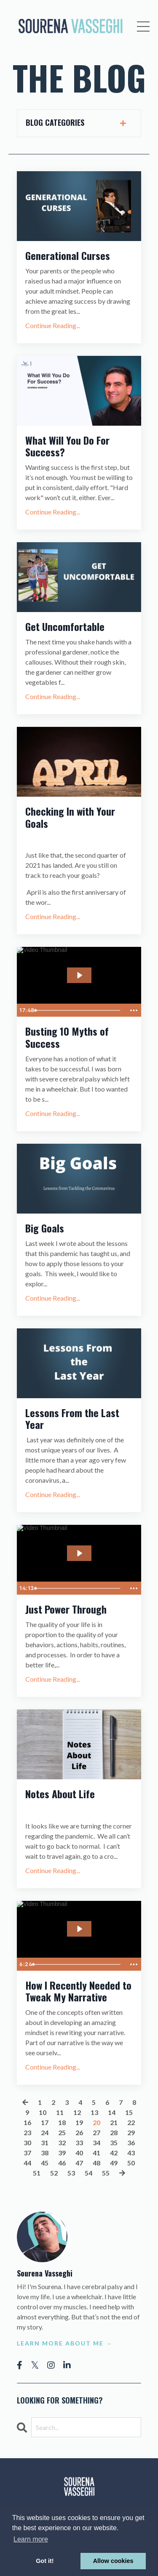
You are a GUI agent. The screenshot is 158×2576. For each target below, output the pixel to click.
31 (44, 2143)
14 (111, 2112)
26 (79, 2132)
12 (77, 2112)
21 (114, 2122)
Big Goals (44, 1228)
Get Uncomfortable (64, 626)
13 (94, 2112)
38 (44, 2153)
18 (62, 2122)
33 (79, 2143)
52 (54, 2173)
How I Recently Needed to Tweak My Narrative (78, 1991)
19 (79, 2122)
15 (129, 2112)
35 (114, 2143)
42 (114, 2153)
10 (42, 2112)
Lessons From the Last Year (72, 1419)
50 (131, 2163)
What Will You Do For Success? (67, 446)
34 (96, 2143)
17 (44, 2122)
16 (27, 2122)
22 (131, 2122)
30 (27, 2143)
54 (88, 2173)
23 (27, 2132)
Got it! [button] (45, 2560)
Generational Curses (67, 255)
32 (62, 2143)
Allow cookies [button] (113, 2560)
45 (44, 2163)
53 (71, 2173)
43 (131, 2153)
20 (96, 2122)
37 (27, 2153)
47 (79, 2163)
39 (62, 2153)
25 (62, 2132)
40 (79, 2153)
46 (62, 2163)
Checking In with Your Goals (70, 817)
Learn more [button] (30, 2539)
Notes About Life (60, 1794)
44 (27, 2163)
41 (96, 2153)
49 (114, 2163)
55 (106, 2173)
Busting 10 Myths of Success (67, 1037)
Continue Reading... (52, 325)
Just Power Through (66, 1609)
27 (96, 2132)
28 (114, 2132)
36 (131, 2143)
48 (96, 2163)
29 (131, 2132)
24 (44, 2132)
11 (60, 2112)
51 (36, 2173)
